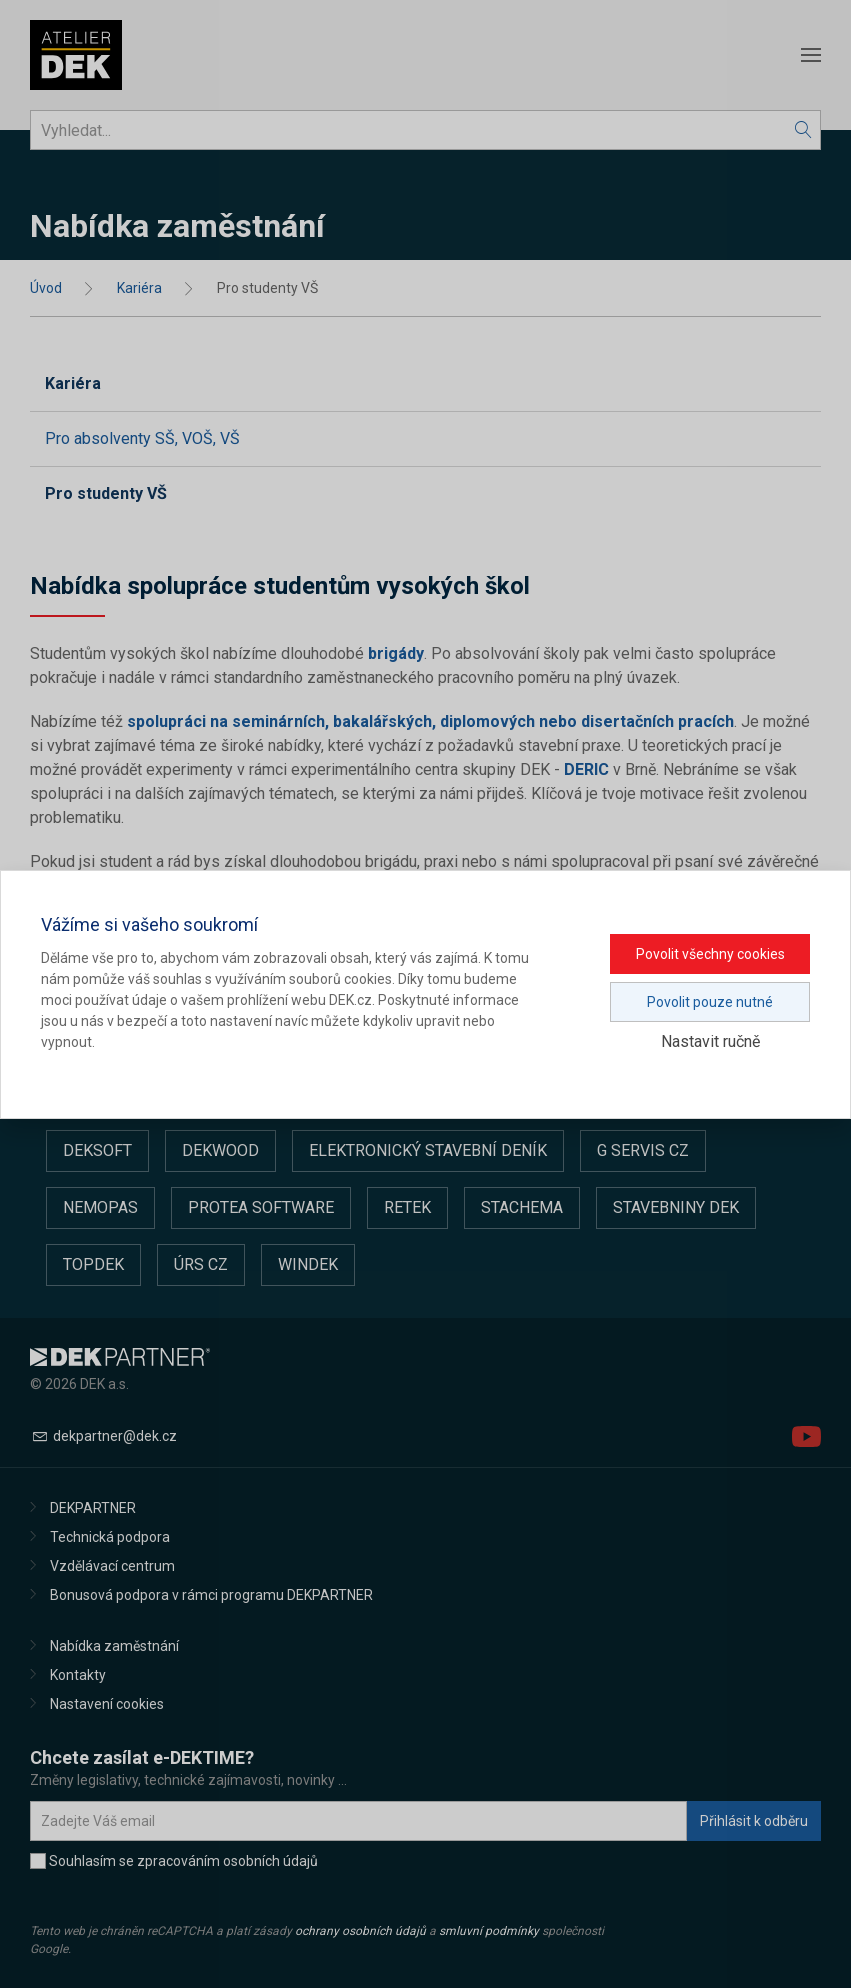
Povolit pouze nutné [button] (710, 1002)
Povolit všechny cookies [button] (710, 954)
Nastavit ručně (710, 1041)
